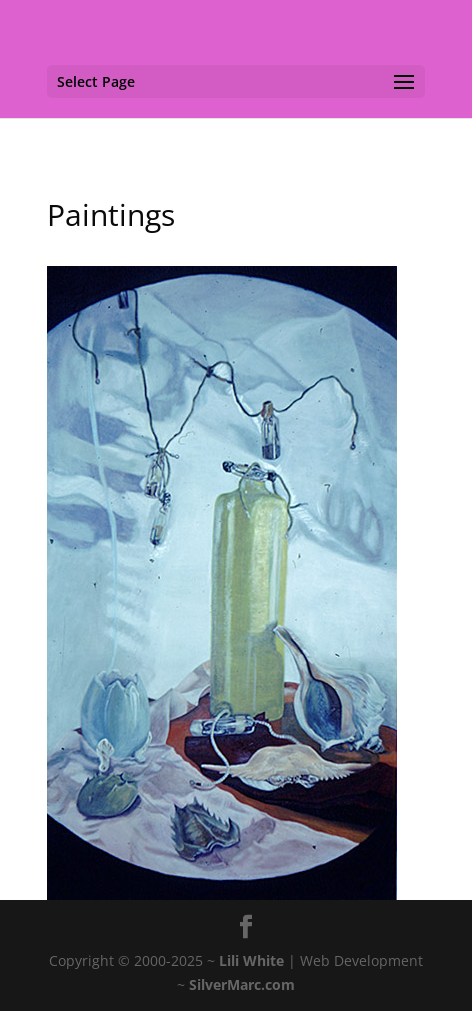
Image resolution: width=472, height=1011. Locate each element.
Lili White (251, 960)
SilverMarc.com (242, 984)
